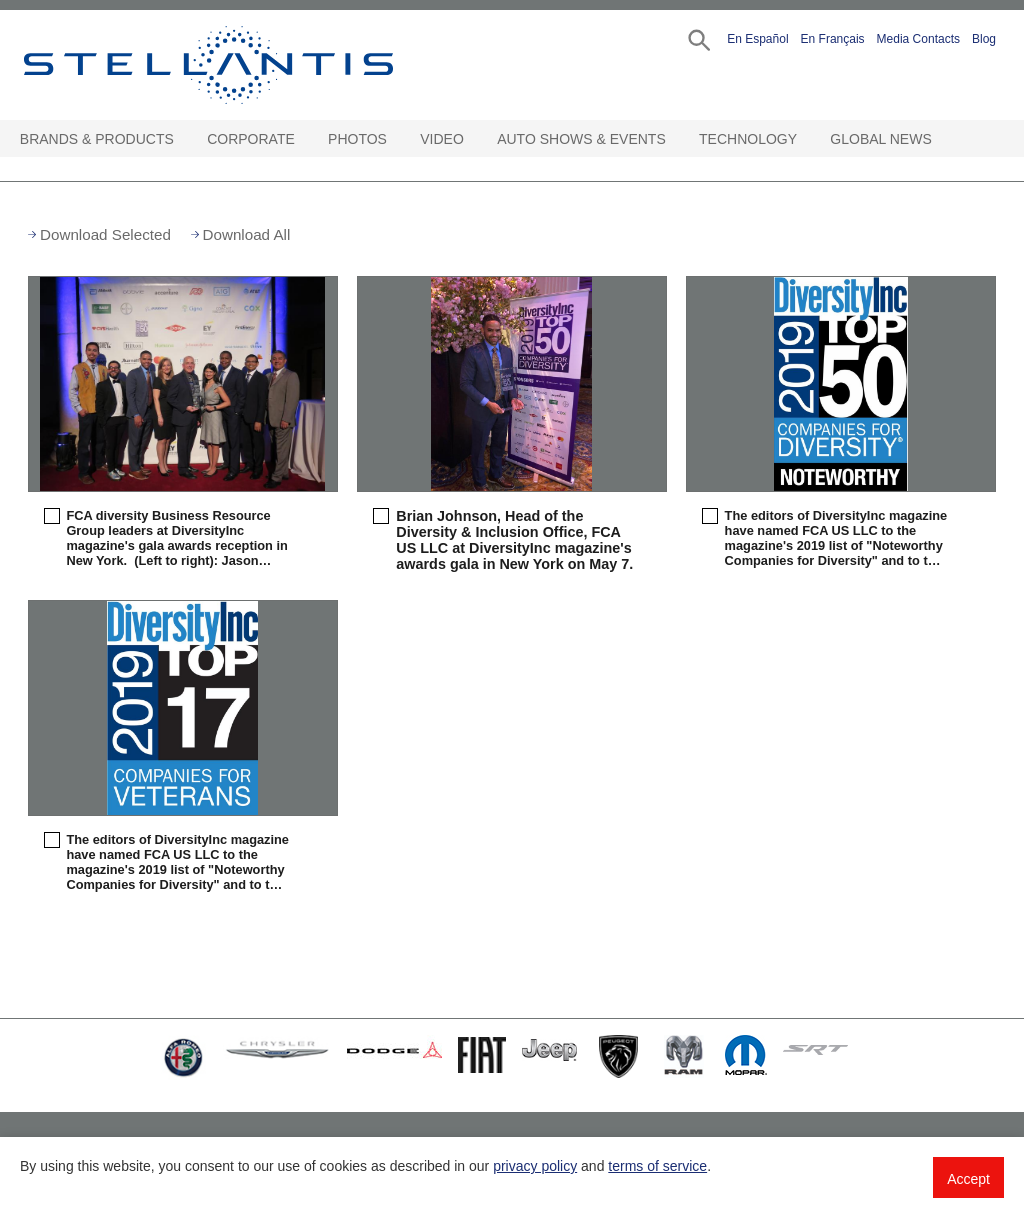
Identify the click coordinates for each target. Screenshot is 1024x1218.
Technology (748, 139)
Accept (968, 1179)
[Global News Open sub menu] (941, 139)
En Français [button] (833, 39)
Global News (880, 139)
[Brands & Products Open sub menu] (183, 139)
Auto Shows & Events (581, 139)
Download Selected (105, 234)
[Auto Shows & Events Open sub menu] (675, 139)
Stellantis (236, 65)
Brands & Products (97, 139)
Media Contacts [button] (918, 39)
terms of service (657, 1166)
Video (442, 139)
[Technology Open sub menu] (806, 139)
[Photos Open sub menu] (396, 139)
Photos (357, 139)
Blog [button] (984, 39)
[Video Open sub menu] (473, 139)
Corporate (251, 139)
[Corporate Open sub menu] (304, 139)
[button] (697, 38)
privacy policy (535, 1166)
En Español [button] (757, 39)
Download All (247, 234)
